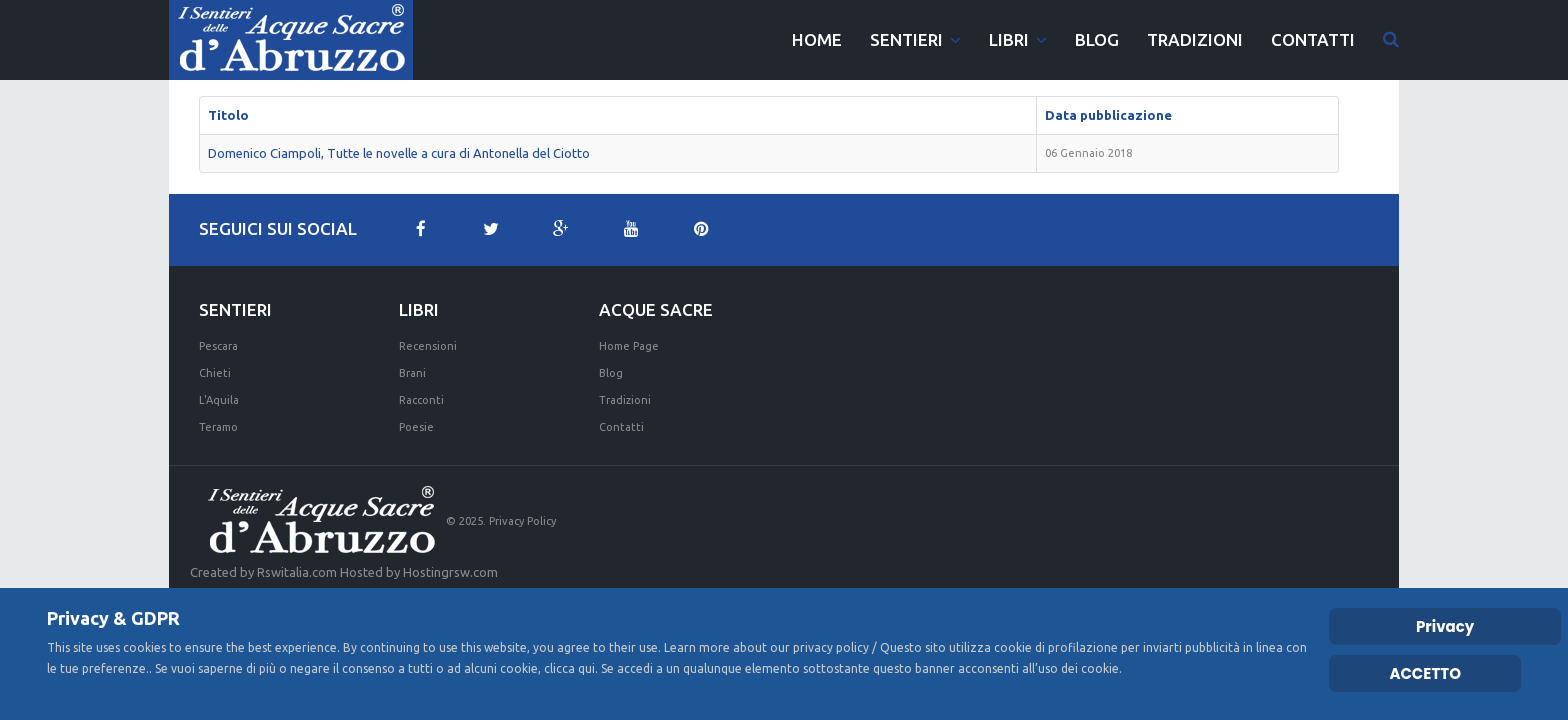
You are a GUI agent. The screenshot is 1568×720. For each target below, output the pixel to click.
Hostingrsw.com (450, 572)
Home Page (629, 346)
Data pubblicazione (1108, 115)
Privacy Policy (522, 521)
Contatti (621, 427)
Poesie (416, 427)
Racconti (421, 400)
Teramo (218, 427)
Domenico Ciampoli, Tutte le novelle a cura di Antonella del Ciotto (399, 153)
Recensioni (428, 346)
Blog (611, 373)
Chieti (215, 373)
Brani (412, 373)
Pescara (218, 346)
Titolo (228, 115)
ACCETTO (1425, 673)
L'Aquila (219, 400)
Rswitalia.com (297, 572)
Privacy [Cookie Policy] (1445, 626)
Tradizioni (625, 400)
